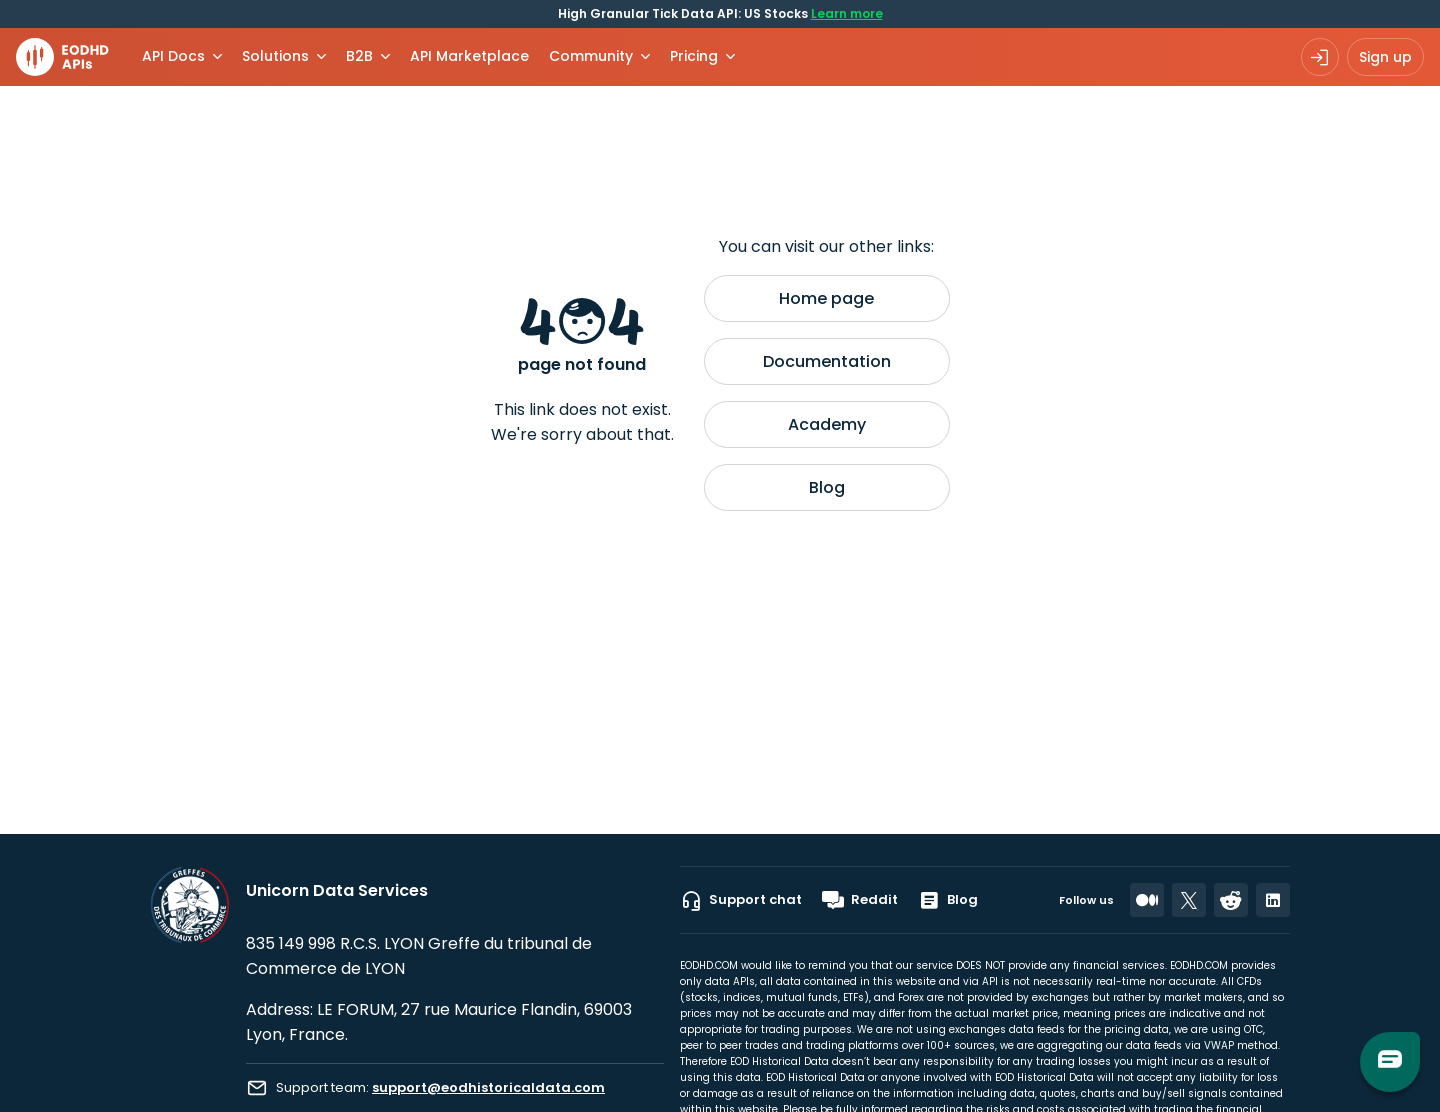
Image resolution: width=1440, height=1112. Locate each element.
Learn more (847, 13)
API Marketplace (469, 56)
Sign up (1385, 57)
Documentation (827, 361)
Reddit (860, 900)
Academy (827, 424)
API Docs (173, 56)
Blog (827, 487)
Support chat (741, 900)
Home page (826, 298)
